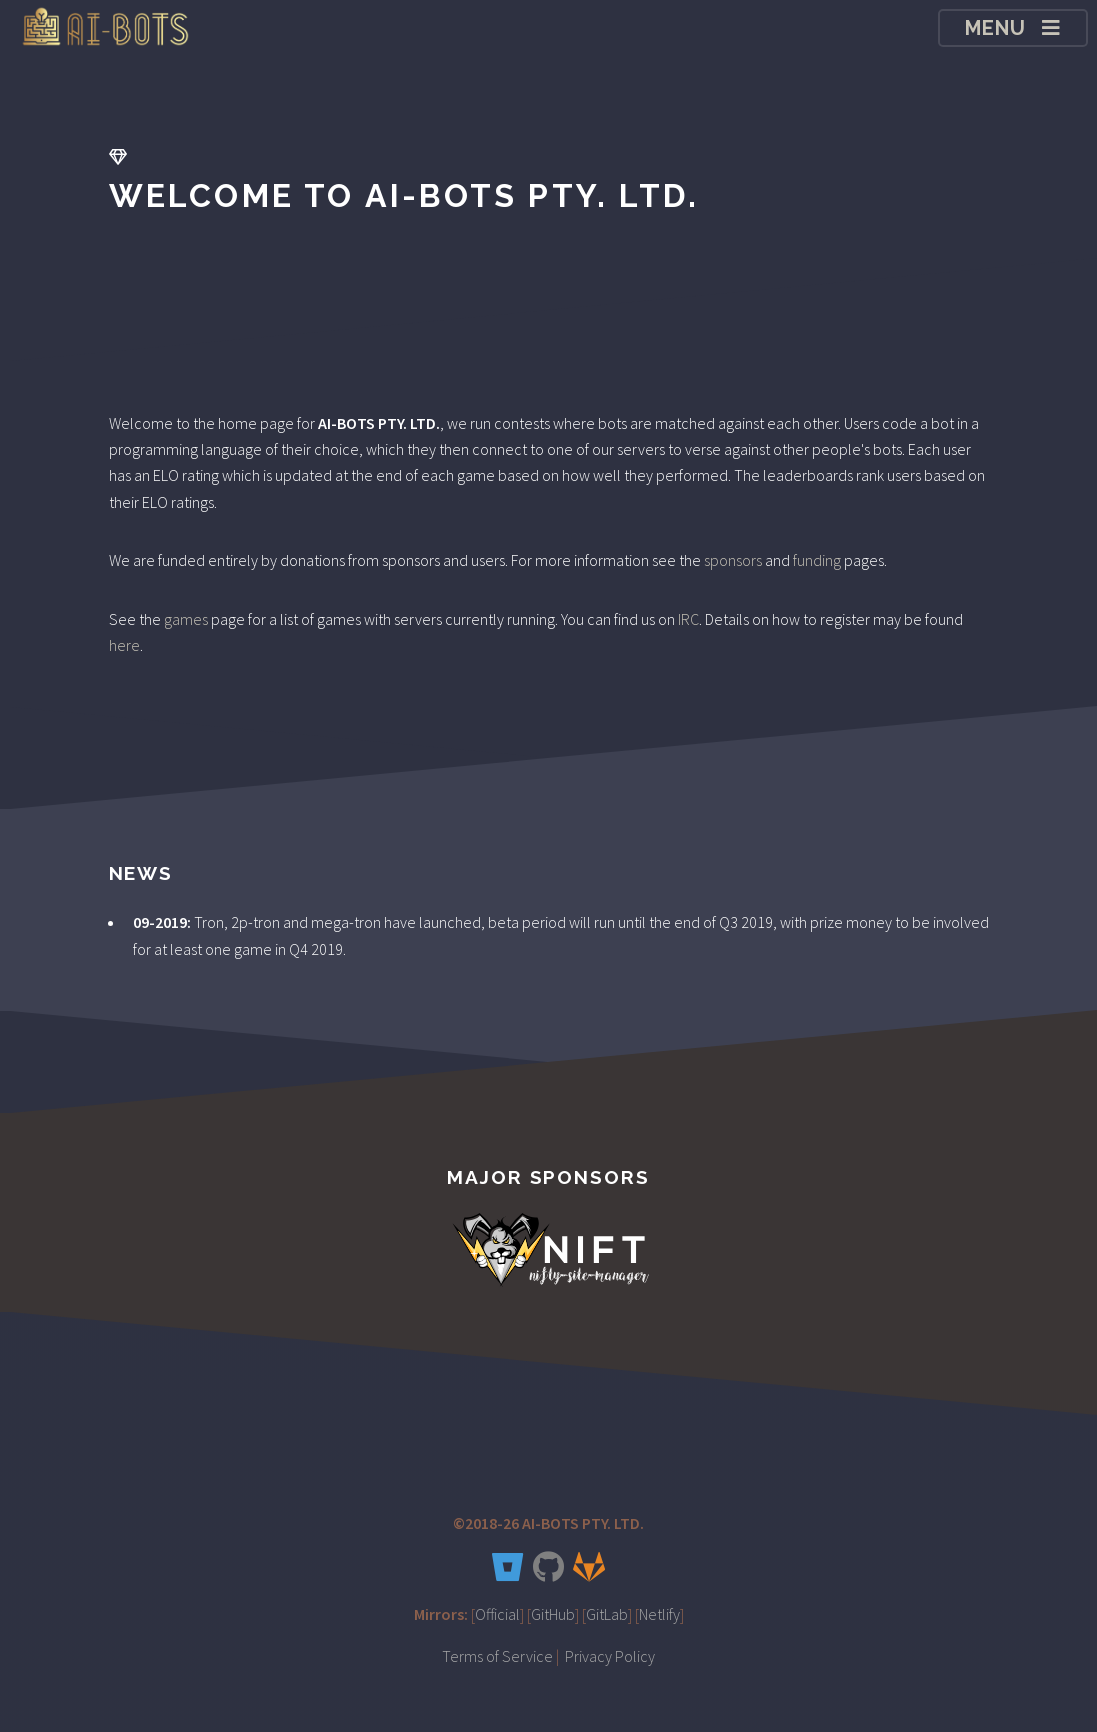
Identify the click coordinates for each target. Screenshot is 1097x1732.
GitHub (553, 1614)
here (124, 645)
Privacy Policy (610, 1656)
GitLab (607, 1614)
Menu (996, 28)
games (186, 619)
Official (497, 1614)
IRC (688, 619)
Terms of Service (497, 1656)
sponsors (733, 560)
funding (817, 560)
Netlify (659, 1614)
